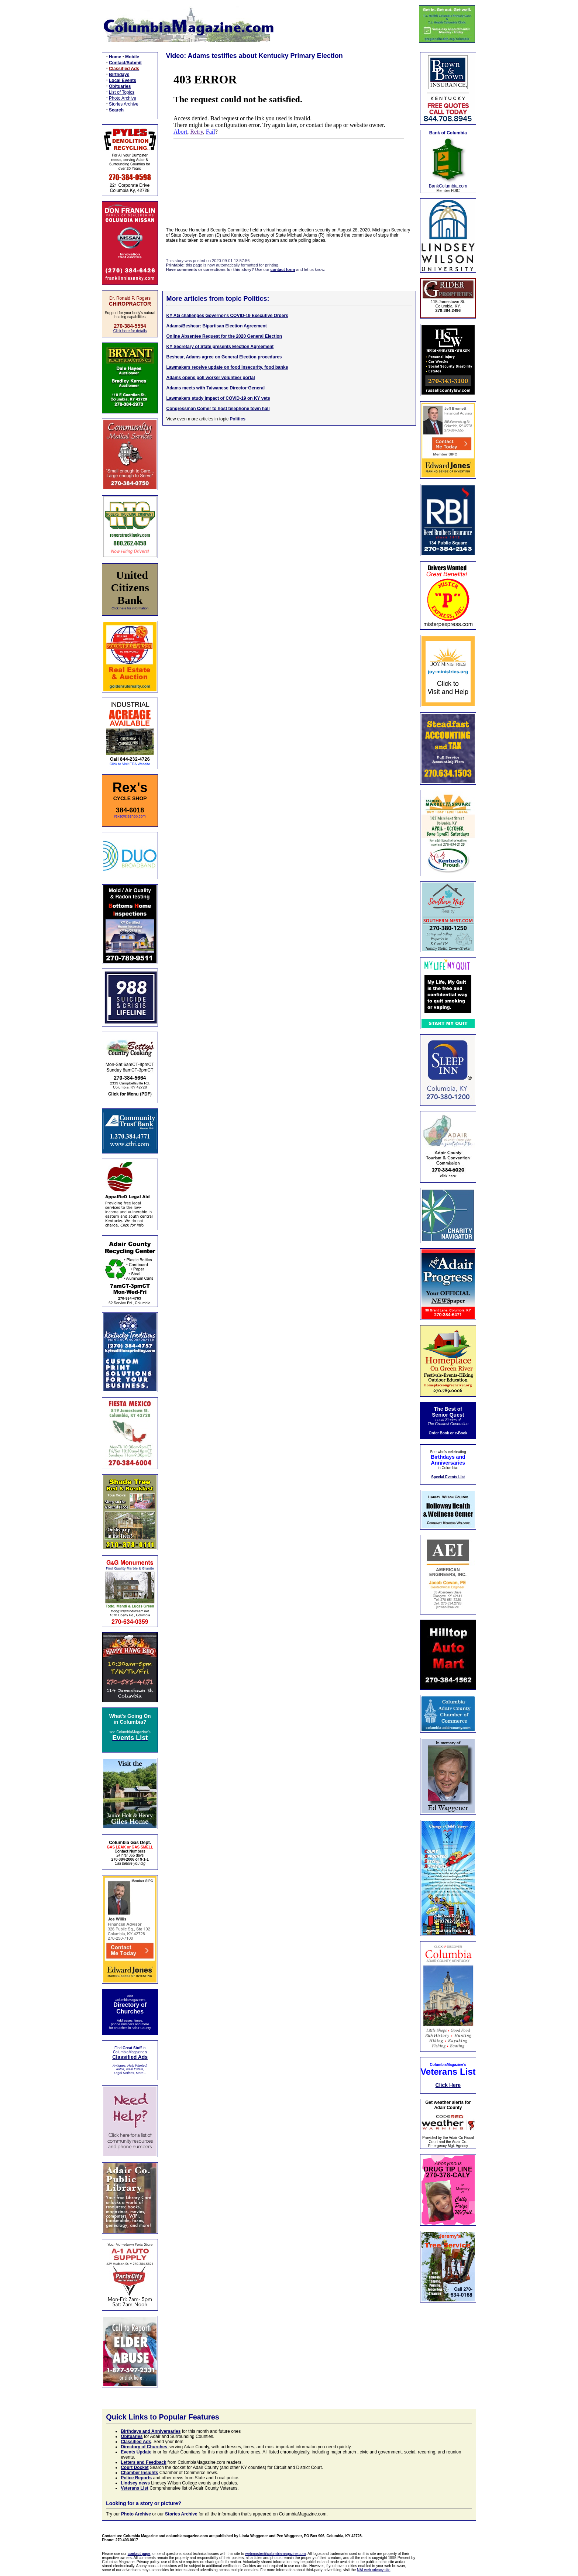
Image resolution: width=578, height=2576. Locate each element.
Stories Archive (123, 104)
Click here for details (130, 331)
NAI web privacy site (374, 2570)
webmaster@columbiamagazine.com (275, 2554)
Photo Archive (122, 98)
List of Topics (121, 92)
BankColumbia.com (448, 186)
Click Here (448, 2085)
